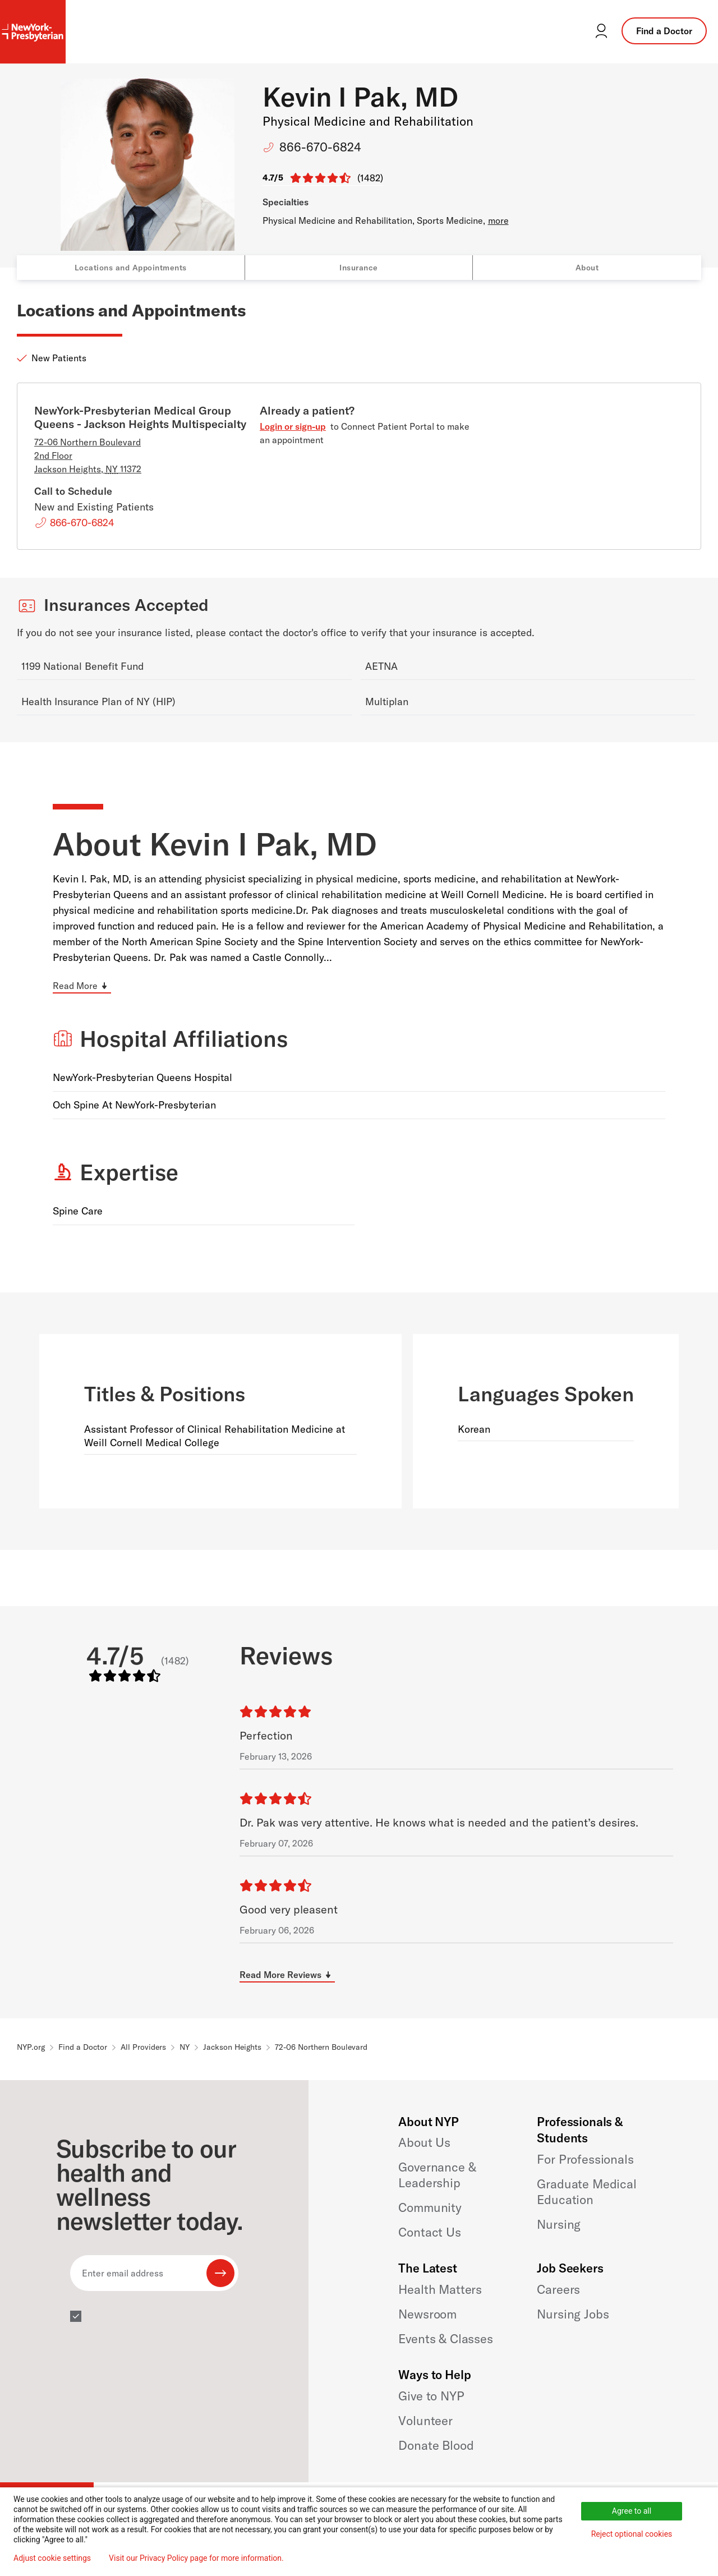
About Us (424, 2142)
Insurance (358, 268)
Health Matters (440, 2289)
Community (430, 2207)
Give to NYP (431, 2396)
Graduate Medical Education (586, 2191)
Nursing (559, 2224)
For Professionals (585, 2159)
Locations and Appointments (131, 268)
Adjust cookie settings (52, 2558)
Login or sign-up (293, 426)
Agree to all (631, 2510)
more (498, 220)
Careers (558, 2289)
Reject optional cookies (632, 2533)
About (587, 268)
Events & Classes (445, 2339)
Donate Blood (435, 2445)
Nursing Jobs (573, 2314)
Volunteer (425, 2420)
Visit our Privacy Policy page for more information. (196, 2558)
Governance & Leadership (437, 2175)
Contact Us (429, 2232)
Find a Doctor (664, 30)
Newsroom (427, 2314)
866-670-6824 (320, 147)
